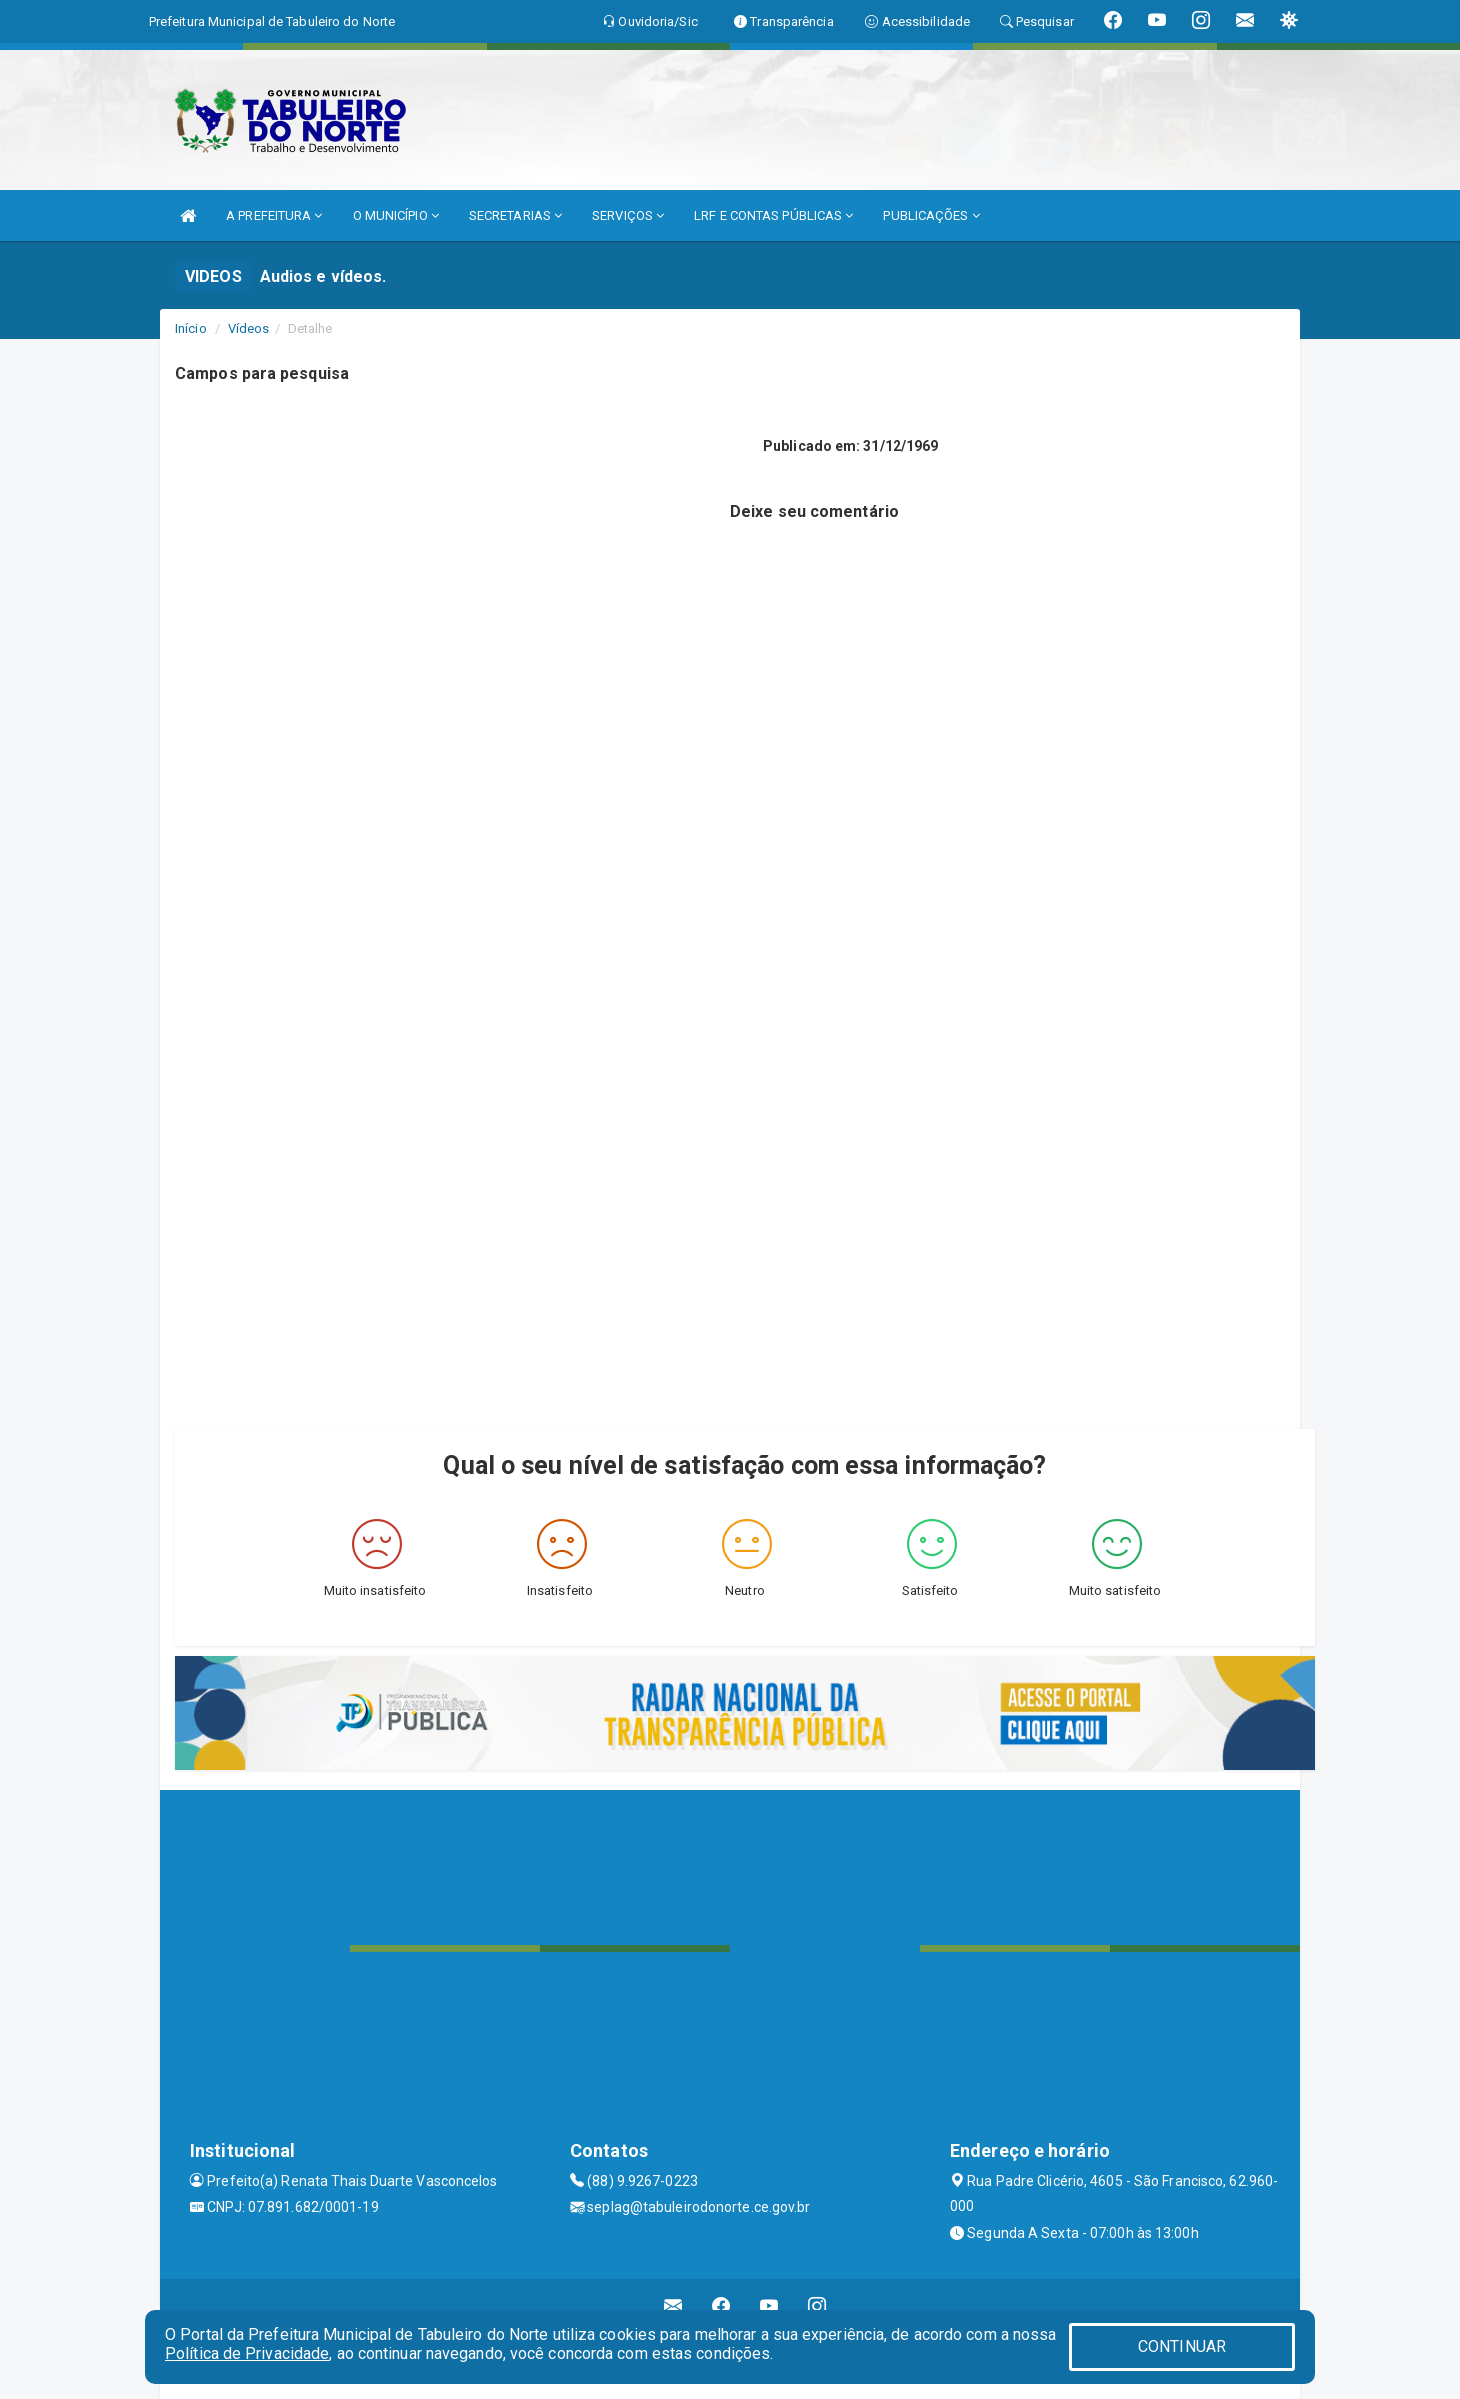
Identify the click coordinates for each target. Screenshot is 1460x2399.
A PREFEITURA (274, 215)
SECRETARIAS (515, 215)
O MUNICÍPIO (396, 215)
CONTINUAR (1182, 2346)
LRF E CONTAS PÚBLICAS (773, 215)
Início (191, 328)
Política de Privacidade (247, 2353)
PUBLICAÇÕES (931, 215)
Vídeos (249, 328)
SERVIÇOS (628, 215)
